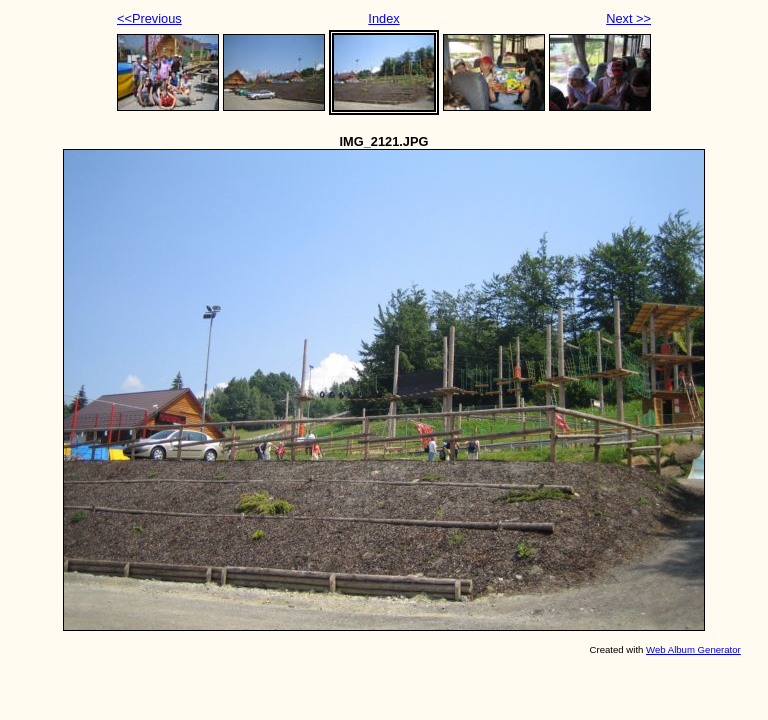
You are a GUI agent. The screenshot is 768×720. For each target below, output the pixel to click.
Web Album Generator (693, 649)
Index (383, 18)
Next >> (628, 18)
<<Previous (149, 18)
